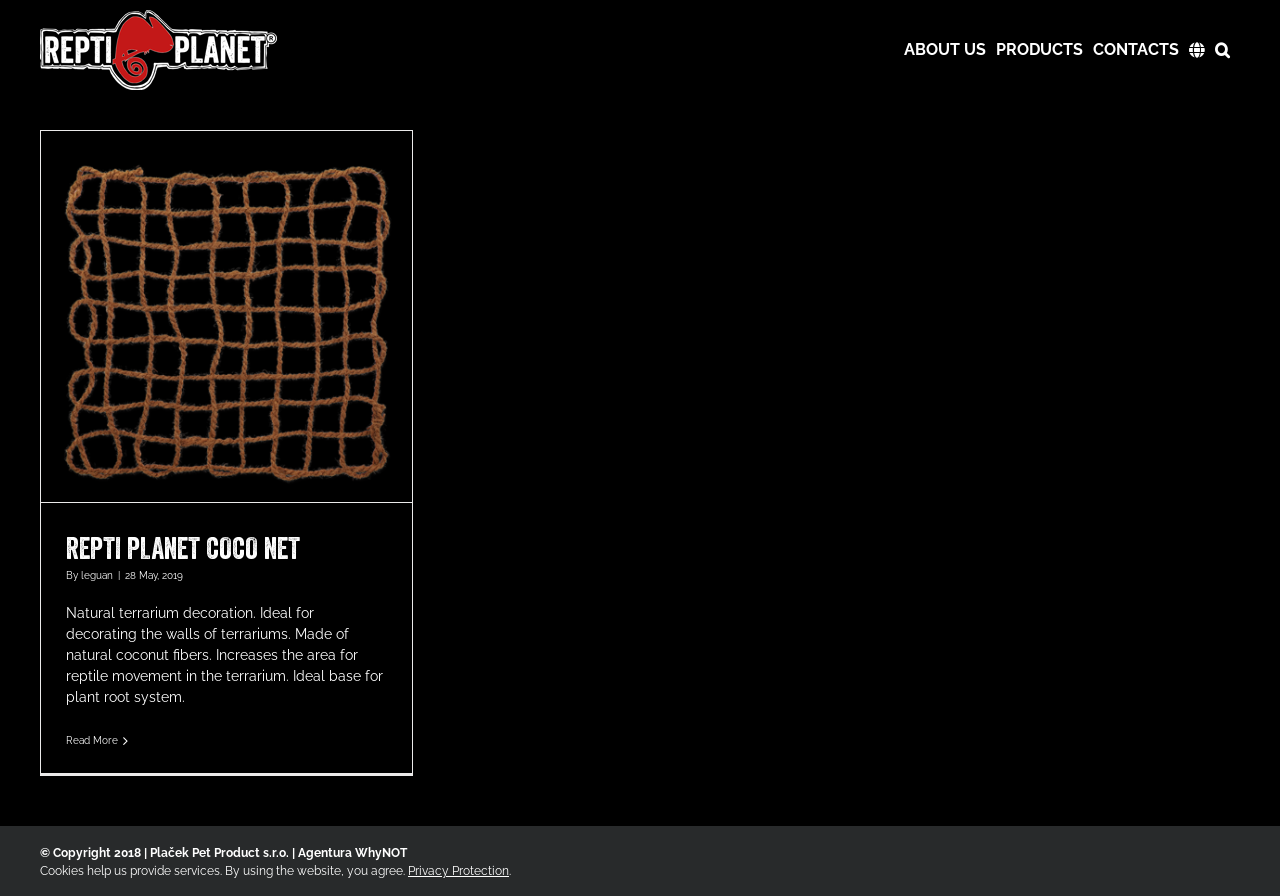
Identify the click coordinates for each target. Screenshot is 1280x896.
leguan (97, 575)
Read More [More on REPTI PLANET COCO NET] (92, 740)
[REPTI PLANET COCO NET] (226, 316)
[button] (1222, 50)
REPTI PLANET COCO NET (183, 548)
